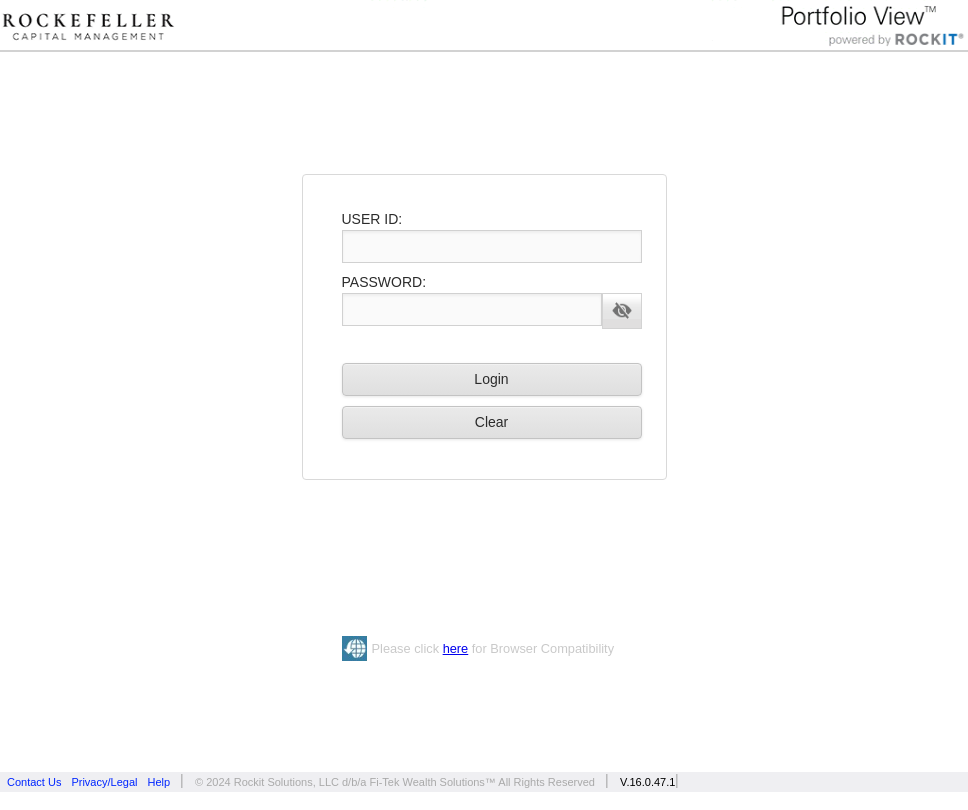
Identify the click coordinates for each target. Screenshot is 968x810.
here (456, 648)
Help (158, 782)
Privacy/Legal (104, 782)
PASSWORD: (384, 282)
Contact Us (34, 782)
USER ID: (372, 219)
